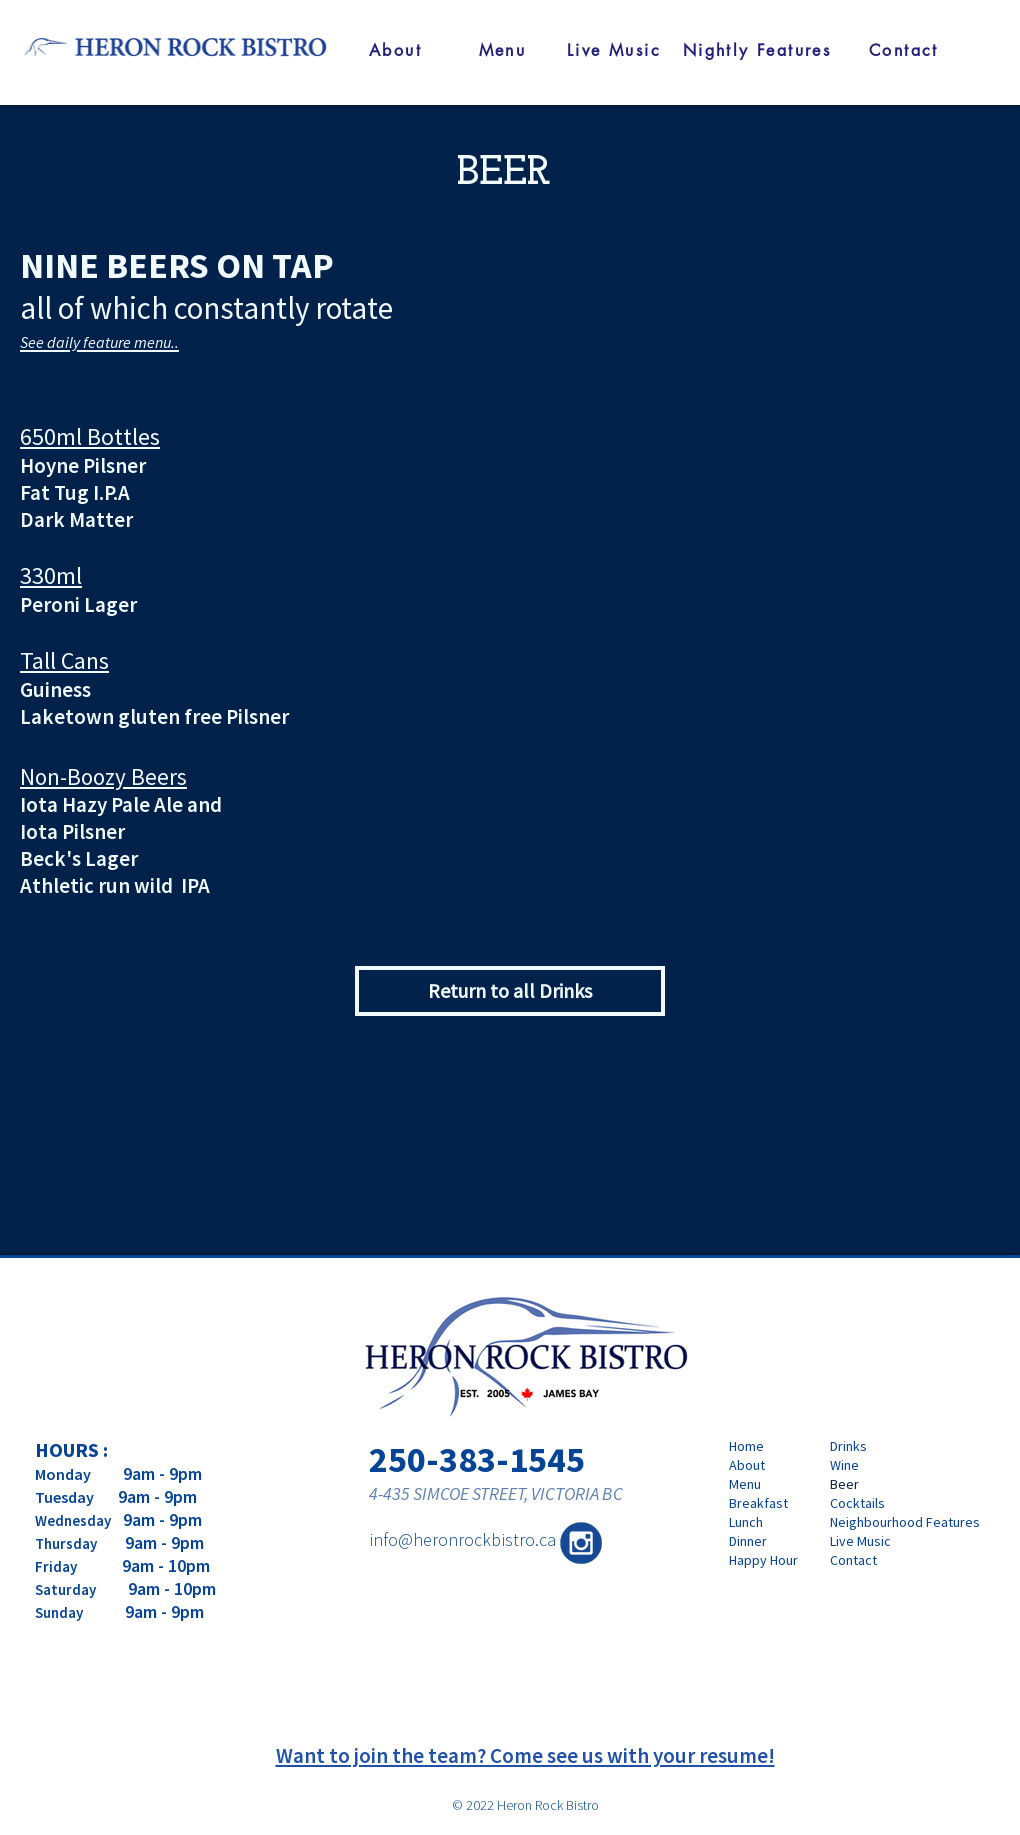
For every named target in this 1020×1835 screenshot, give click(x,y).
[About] (395, 50)
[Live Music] (614, 50)
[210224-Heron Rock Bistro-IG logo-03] (581, 1543)
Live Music (860, 1541)
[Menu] (502, 50)
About (747, 1465)
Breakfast (758, 1503)
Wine (844, 1465)
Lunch (746, 1522)
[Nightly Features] (757, 50)
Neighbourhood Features (888, 1522)
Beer (844, 1484)
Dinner (748, 1541)
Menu (745, 1484)
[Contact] (904, 50)
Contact (853, 1560)
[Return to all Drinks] (510, 991)
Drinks (848, 1446)
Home (746, 1446)
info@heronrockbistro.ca (462, 1539)
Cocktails (857, 1503)
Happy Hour (763, 1560)
